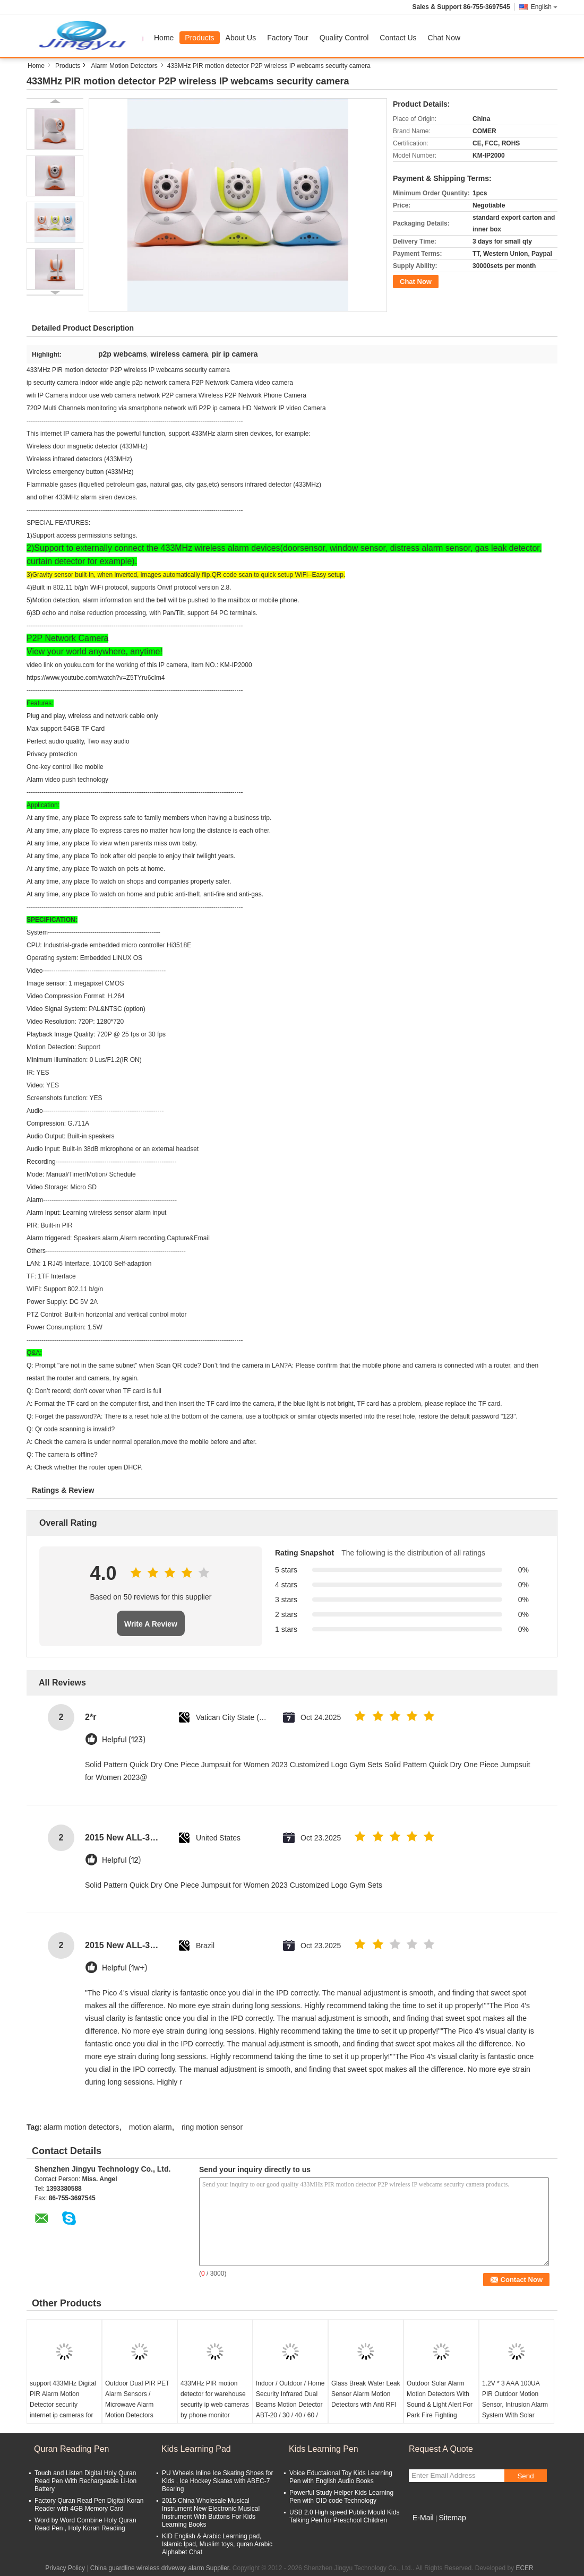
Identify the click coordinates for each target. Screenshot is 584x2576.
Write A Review (150, 1624)
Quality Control (344, 37)
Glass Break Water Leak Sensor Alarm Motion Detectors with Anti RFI (365, 2394)
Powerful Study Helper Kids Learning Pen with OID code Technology (341, 2496)
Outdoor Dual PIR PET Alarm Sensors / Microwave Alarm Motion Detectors (137, 2399)
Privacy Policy (65, 2568)
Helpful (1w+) (124, 1968)
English (544, 7)
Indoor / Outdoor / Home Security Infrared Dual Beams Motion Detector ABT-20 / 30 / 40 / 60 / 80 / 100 (290, 2405)
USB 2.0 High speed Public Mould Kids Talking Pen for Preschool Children (344, 2516)
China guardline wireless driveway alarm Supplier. (161, 2568)
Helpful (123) (123, 1739)
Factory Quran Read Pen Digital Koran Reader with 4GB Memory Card (89, 2504)
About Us (241, 37)
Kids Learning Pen (323, 2448)
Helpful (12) (121, 1860)
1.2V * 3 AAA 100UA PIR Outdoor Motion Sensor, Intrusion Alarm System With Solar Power (515, 2405)
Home (164, 37)
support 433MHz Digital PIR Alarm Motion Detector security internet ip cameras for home (63, 2405)
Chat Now (444, 37)
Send (525, 2476)
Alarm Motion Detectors (124, 66)
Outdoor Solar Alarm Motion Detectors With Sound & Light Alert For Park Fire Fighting (440, 2399)
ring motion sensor (212, 2127)
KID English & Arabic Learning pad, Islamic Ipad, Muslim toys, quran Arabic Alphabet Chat (217, 2544)
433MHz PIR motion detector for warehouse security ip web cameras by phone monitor (215, 2399)
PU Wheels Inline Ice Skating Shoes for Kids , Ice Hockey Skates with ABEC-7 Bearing (217, 2481)
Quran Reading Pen (71, 2448)
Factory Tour (287, 37)
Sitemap (452, 2517)
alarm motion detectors (81, 2127)
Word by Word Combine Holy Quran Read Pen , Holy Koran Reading (85, 2524)
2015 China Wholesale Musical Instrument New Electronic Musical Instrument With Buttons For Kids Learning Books (211, 2512)
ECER (524, 2568)
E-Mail (423, 2517)
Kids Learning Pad (196, 2448)
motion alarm (150, 2127)
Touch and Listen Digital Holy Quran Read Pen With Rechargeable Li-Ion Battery (85, 2481)
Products (199, 37)
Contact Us (398, 37)
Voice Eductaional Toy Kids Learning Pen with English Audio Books (340, 2477)
